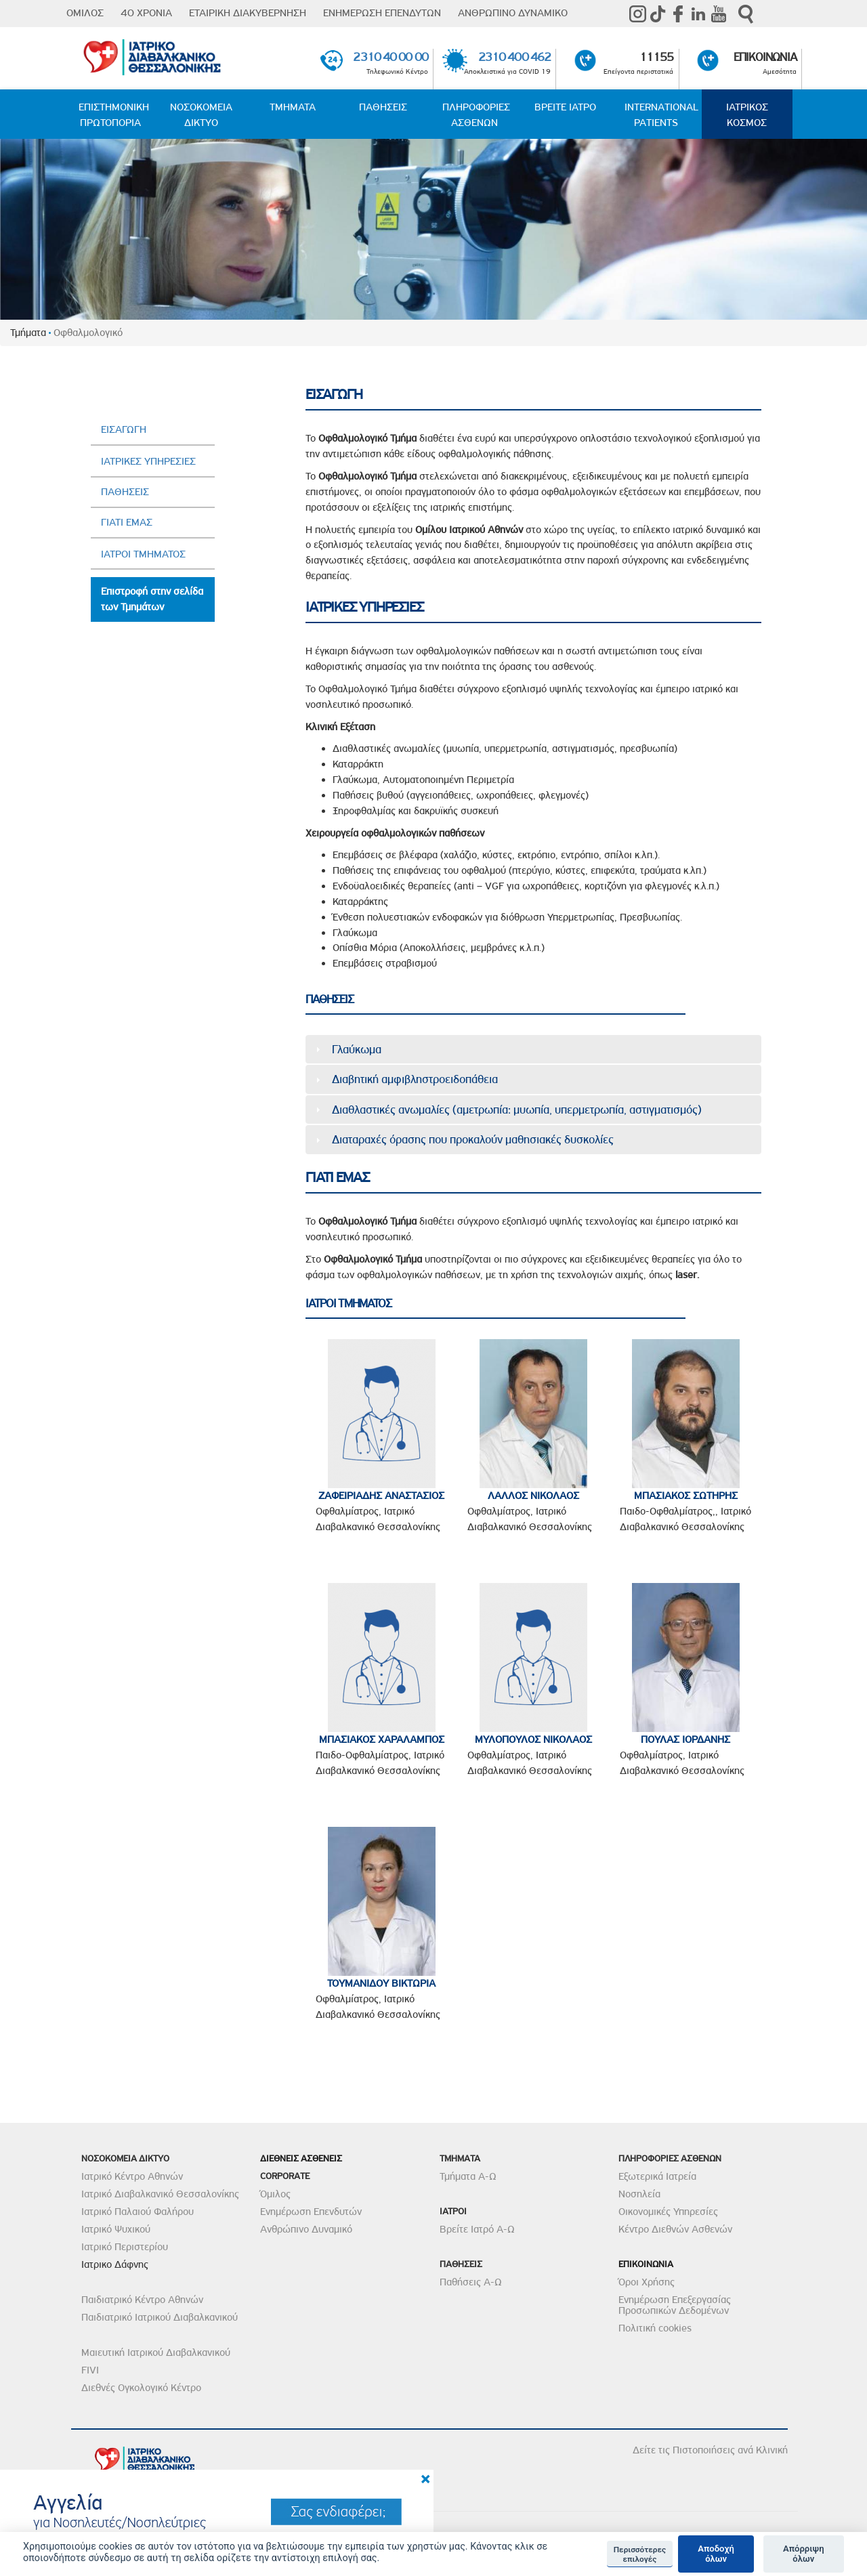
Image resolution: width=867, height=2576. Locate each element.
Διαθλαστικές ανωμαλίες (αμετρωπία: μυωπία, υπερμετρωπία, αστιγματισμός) (517, 1109)
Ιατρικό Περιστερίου (124, 2247)
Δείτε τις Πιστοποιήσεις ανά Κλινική (710, 2450)
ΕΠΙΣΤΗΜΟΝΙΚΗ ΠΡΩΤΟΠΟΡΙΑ (114, 115)
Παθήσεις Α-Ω (471, 2282)
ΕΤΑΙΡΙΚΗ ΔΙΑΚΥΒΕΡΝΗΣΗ (247, 13)
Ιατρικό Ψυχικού (115, 2229)
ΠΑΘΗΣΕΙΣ (383, 107)
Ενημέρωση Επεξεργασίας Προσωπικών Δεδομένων (674, 2305)
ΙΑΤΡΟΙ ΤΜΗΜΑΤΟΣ (143, 554)
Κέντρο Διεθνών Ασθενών (675, 2229)
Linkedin (698, 13)
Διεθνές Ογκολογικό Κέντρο (141, 2388)
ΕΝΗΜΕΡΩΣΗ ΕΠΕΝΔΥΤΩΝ (382, 13)
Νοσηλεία (639, 2194)
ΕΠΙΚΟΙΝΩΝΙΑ (765, 57)
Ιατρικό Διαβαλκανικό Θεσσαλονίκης (160, 2194)
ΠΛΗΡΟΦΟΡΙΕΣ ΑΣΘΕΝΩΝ (476, 115)
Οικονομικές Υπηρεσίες (668, 2211)
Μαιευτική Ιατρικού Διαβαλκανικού (155, 2352)
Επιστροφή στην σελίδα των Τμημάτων (152, 599)
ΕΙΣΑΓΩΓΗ (123, 429)
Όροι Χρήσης (646, 2282)
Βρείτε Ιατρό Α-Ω (477, 2229)
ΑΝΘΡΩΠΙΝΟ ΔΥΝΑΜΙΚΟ (513, 13)
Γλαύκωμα (356, 1049)
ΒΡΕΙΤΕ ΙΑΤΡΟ (565, 107)
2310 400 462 (514, 57)
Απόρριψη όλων (803, 2553)
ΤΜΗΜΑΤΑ (293, 107)
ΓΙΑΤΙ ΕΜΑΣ (126, 522)
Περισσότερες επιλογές (640, 2554)
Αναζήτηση (746, 14)
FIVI (90, 2370)
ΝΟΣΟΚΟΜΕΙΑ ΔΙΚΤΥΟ (201, 115)
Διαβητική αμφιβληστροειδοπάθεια (415, 1079)
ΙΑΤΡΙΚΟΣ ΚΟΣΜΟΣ (747, 115)
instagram (637, 13)
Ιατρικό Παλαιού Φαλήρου (137, 2211)
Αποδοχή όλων (716, 2553)
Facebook (678, 13)
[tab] (533, 1049)
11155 (656, 57)
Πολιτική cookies (655, 2328)
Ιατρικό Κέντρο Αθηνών (132, 2176)
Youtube (719, 13)
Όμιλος (275, 2194)
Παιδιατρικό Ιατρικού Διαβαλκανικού (159, 2317)
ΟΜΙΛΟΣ (85, 13)
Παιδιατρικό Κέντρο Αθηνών (142, 2300)
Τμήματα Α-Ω (468, 2176)
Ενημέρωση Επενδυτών (311, 2211)
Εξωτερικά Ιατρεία (657, 2176)
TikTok (658, 13)
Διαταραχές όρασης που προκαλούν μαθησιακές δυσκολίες (473, 1139)
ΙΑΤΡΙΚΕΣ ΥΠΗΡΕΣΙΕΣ (148, 461)
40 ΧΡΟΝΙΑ (146, 13)
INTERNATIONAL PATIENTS (661, 115)
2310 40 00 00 (390, 57)
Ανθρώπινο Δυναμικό (306, 2229)
